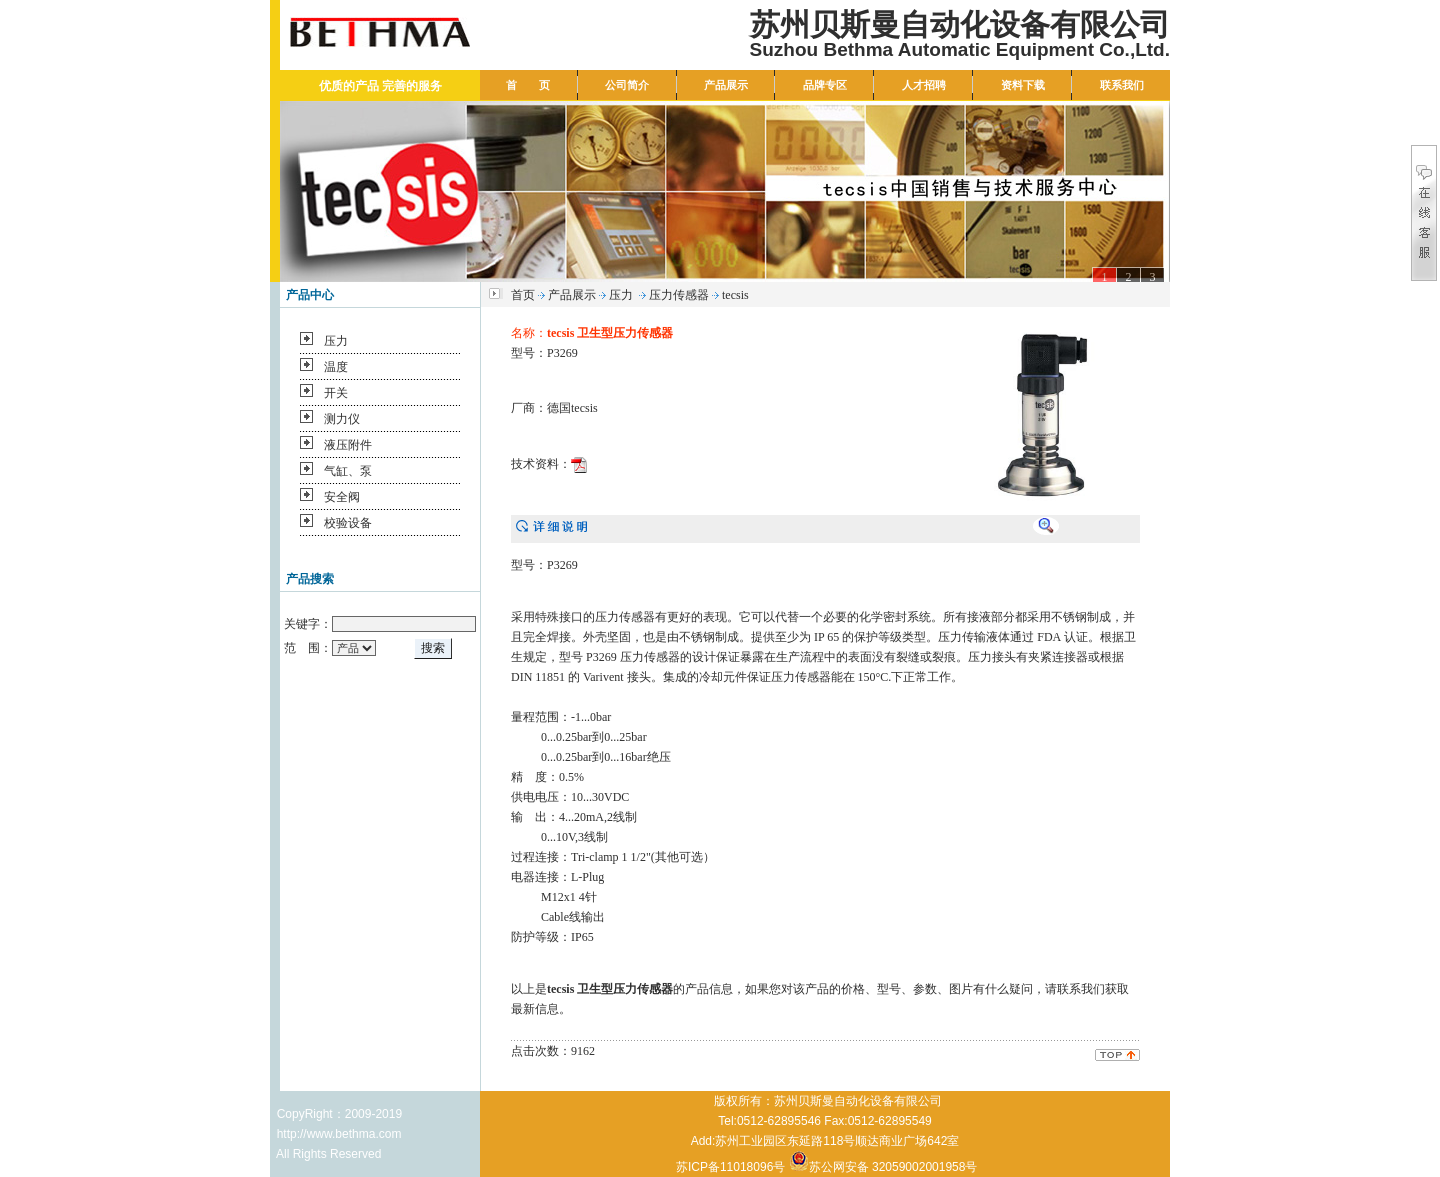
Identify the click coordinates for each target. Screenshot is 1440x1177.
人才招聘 (924, 85)
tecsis (735, 295)
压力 (336, 341)
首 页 (528, 85)
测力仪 (342, 419)
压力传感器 (679, 295)
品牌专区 (825, 85)
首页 (523, 295)
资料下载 (1023, 85)
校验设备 (348, 523)
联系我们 (1122, 85)
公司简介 (627, 85)
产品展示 (726, 85)
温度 (336, 367)
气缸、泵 (348, 471)
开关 (336, 393)
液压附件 (348, 445)
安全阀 (342, 497)
